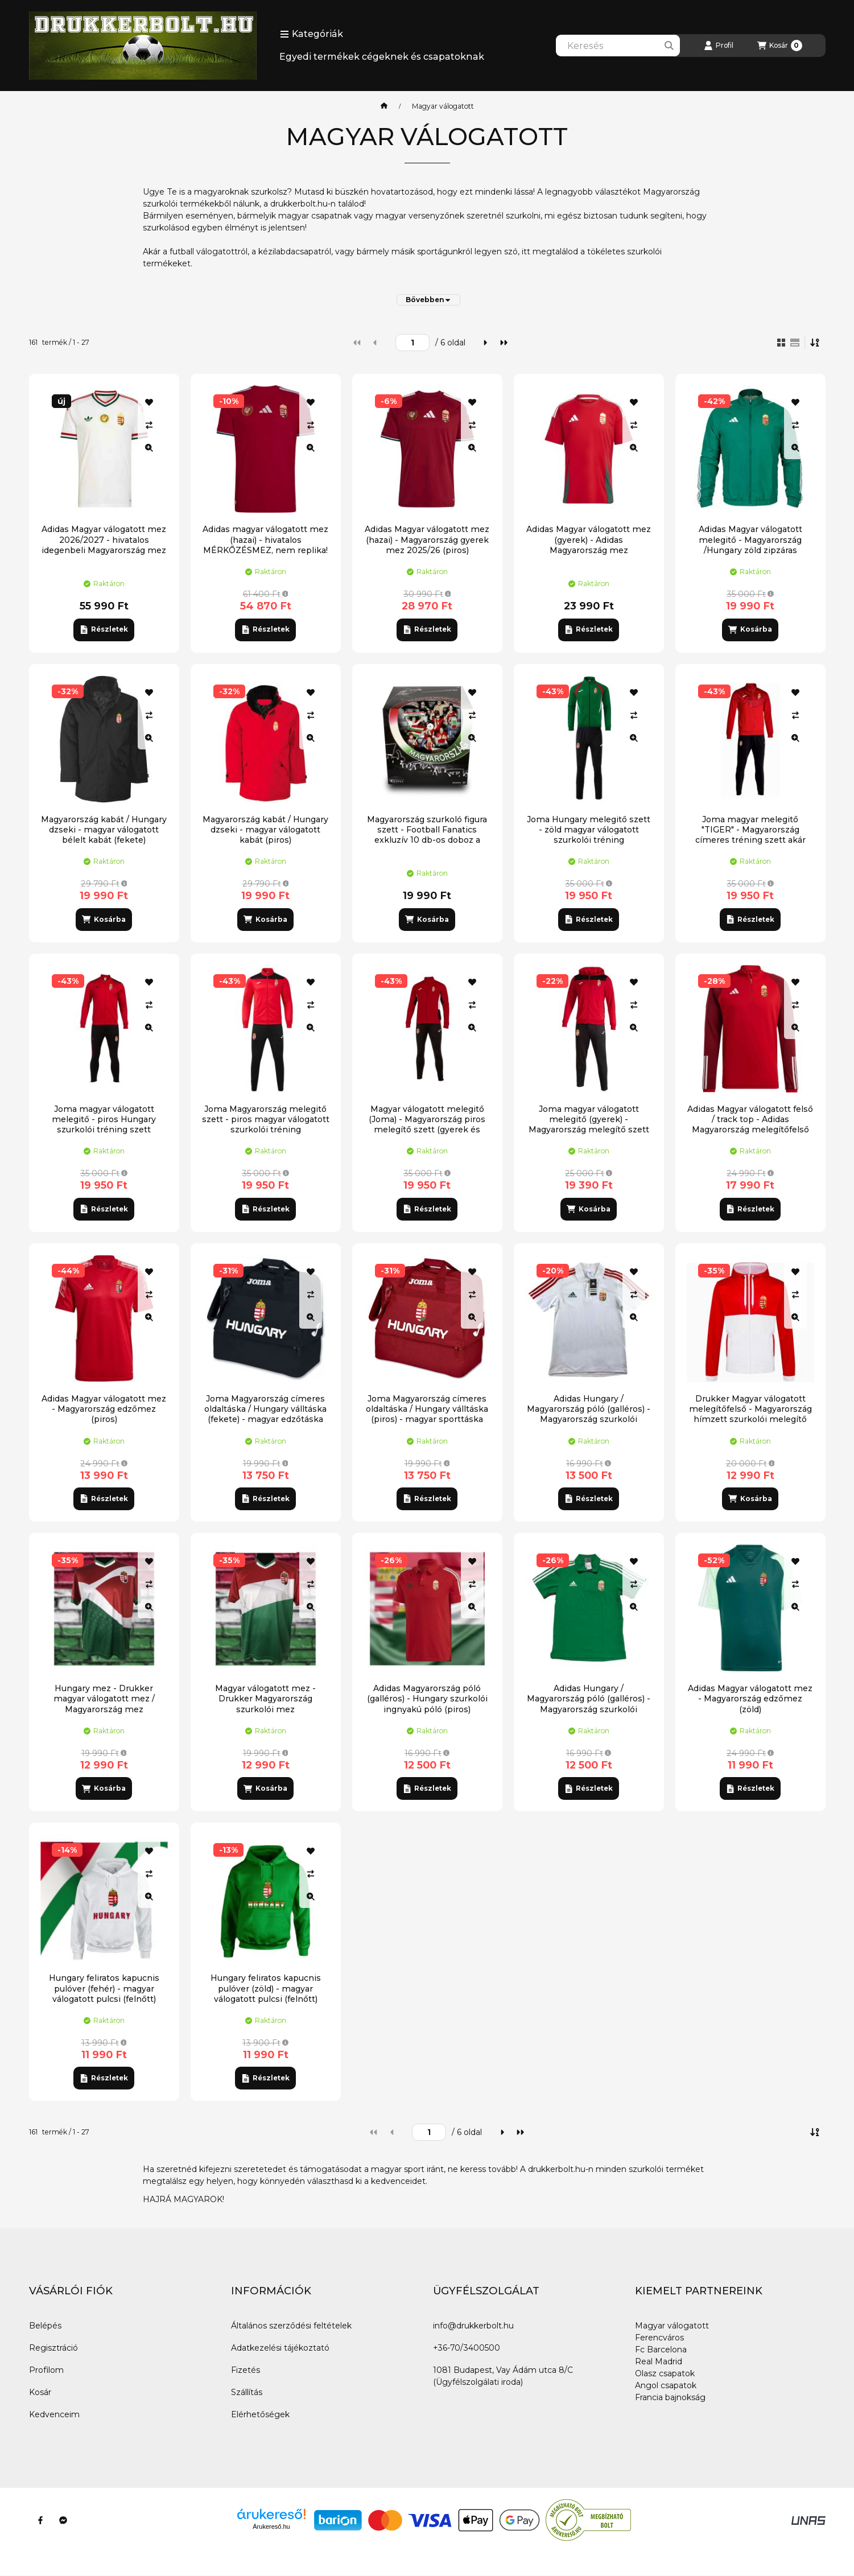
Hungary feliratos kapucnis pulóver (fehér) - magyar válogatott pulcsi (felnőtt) (104, 1988)
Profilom (46, 2370)
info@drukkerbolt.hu (473, 2326)
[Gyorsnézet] (149, 447)
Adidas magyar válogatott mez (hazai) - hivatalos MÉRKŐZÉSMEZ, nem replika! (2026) (265, 545)
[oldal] (412, 342)
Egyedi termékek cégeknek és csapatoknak (381, 56)
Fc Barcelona (661, 2349)
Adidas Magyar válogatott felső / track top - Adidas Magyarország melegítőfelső (750, 1119)
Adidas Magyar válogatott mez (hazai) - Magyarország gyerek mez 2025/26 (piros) (427, 539)
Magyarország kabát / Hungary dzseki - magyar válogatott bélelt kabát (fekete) (104, 829)
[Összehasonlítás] (149, 425)
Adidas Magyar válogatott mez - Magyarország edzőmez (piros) (104, 1409)
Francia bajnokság (670, 2397)
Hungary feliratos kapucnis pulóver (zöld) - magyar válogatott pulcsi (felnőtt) (266, 1988)
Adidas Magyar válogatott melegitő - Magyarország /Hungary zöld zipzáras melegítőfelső (750, 545)
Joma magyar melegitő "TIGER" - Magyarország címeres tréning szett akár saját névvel (750, 835)
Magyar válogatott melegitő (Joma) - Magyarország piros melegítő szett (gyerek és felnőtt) (427, 1124)
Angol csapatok (665, 2385)
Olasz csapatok (665, 2373)
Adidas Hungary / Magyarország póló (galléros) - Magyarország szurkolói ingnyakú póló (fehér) (588, 1414)
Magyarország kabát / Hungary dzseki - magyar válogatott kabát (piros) (265, 829)
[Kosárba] (750, 630)
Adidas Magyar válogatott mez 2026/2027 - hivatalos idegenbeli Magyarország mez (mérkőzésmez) (104, 545)
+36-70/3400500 (466, 2348)
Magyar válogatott (672, 2326)
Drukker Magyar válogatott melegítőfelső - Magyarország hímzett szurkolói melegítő (750, 1409)
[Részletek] (103, 630)
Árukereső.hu (271, 2526)
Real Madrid (658, 2361)
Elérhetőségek (260, 2414)
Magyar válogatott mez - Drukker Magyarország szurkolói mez (265, 1698)
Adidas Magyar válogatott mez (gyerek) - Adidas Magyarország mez (588, 539)
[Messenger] (63, 2520)
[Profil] (718, 45)
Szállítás (246, 2392)
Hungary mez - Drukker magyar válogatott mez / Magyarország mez (104, 1698)
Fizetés (245, 2370)
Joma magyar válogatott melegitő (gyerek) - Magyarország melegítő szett (589, 1119)
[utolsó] (503, 342)
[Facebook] (40, 2520)
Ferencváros (659, 2337)
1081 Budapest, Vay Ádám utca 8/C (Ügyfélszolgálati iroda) (503, 2376)
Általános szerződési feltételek (291, 2326)
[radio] (795, 342)
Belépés (45, 2326)
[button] (311, 34)
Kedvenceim (54, 2414)
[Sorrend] (815, 342)
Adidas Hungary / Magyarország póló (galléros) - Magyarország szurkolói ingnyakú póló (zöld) (588, 1704)
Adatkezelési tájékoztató (280, 2348)
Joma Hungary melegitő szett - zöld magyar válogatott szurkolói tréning (588, 829)
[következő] (485, 342)
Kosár (40, 2392)
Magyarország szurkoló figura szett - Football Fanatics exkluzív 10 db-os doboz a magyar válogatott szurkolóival (427, 835)
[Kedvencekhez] (149, 402)
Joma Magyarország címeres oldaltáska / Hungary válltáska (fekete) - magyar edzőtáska (265, 1409)
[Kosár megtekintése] (780, 45)
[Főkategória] (384, 106)
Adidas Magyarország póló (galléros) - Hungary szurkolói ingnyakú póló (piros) (427, 1698)
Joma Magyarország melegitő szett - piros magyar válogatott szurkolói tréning (265, 1119)
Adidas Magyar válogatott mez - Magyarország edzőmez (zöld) (750, 1698)
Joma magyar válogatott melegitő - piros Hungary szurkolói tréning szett (104, 1119)
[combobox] (617, 45)
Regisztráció (53, 2348)
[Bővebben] (428, 300)
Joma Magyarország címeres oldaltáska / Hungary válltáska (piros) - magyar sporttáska (427, 1409)
